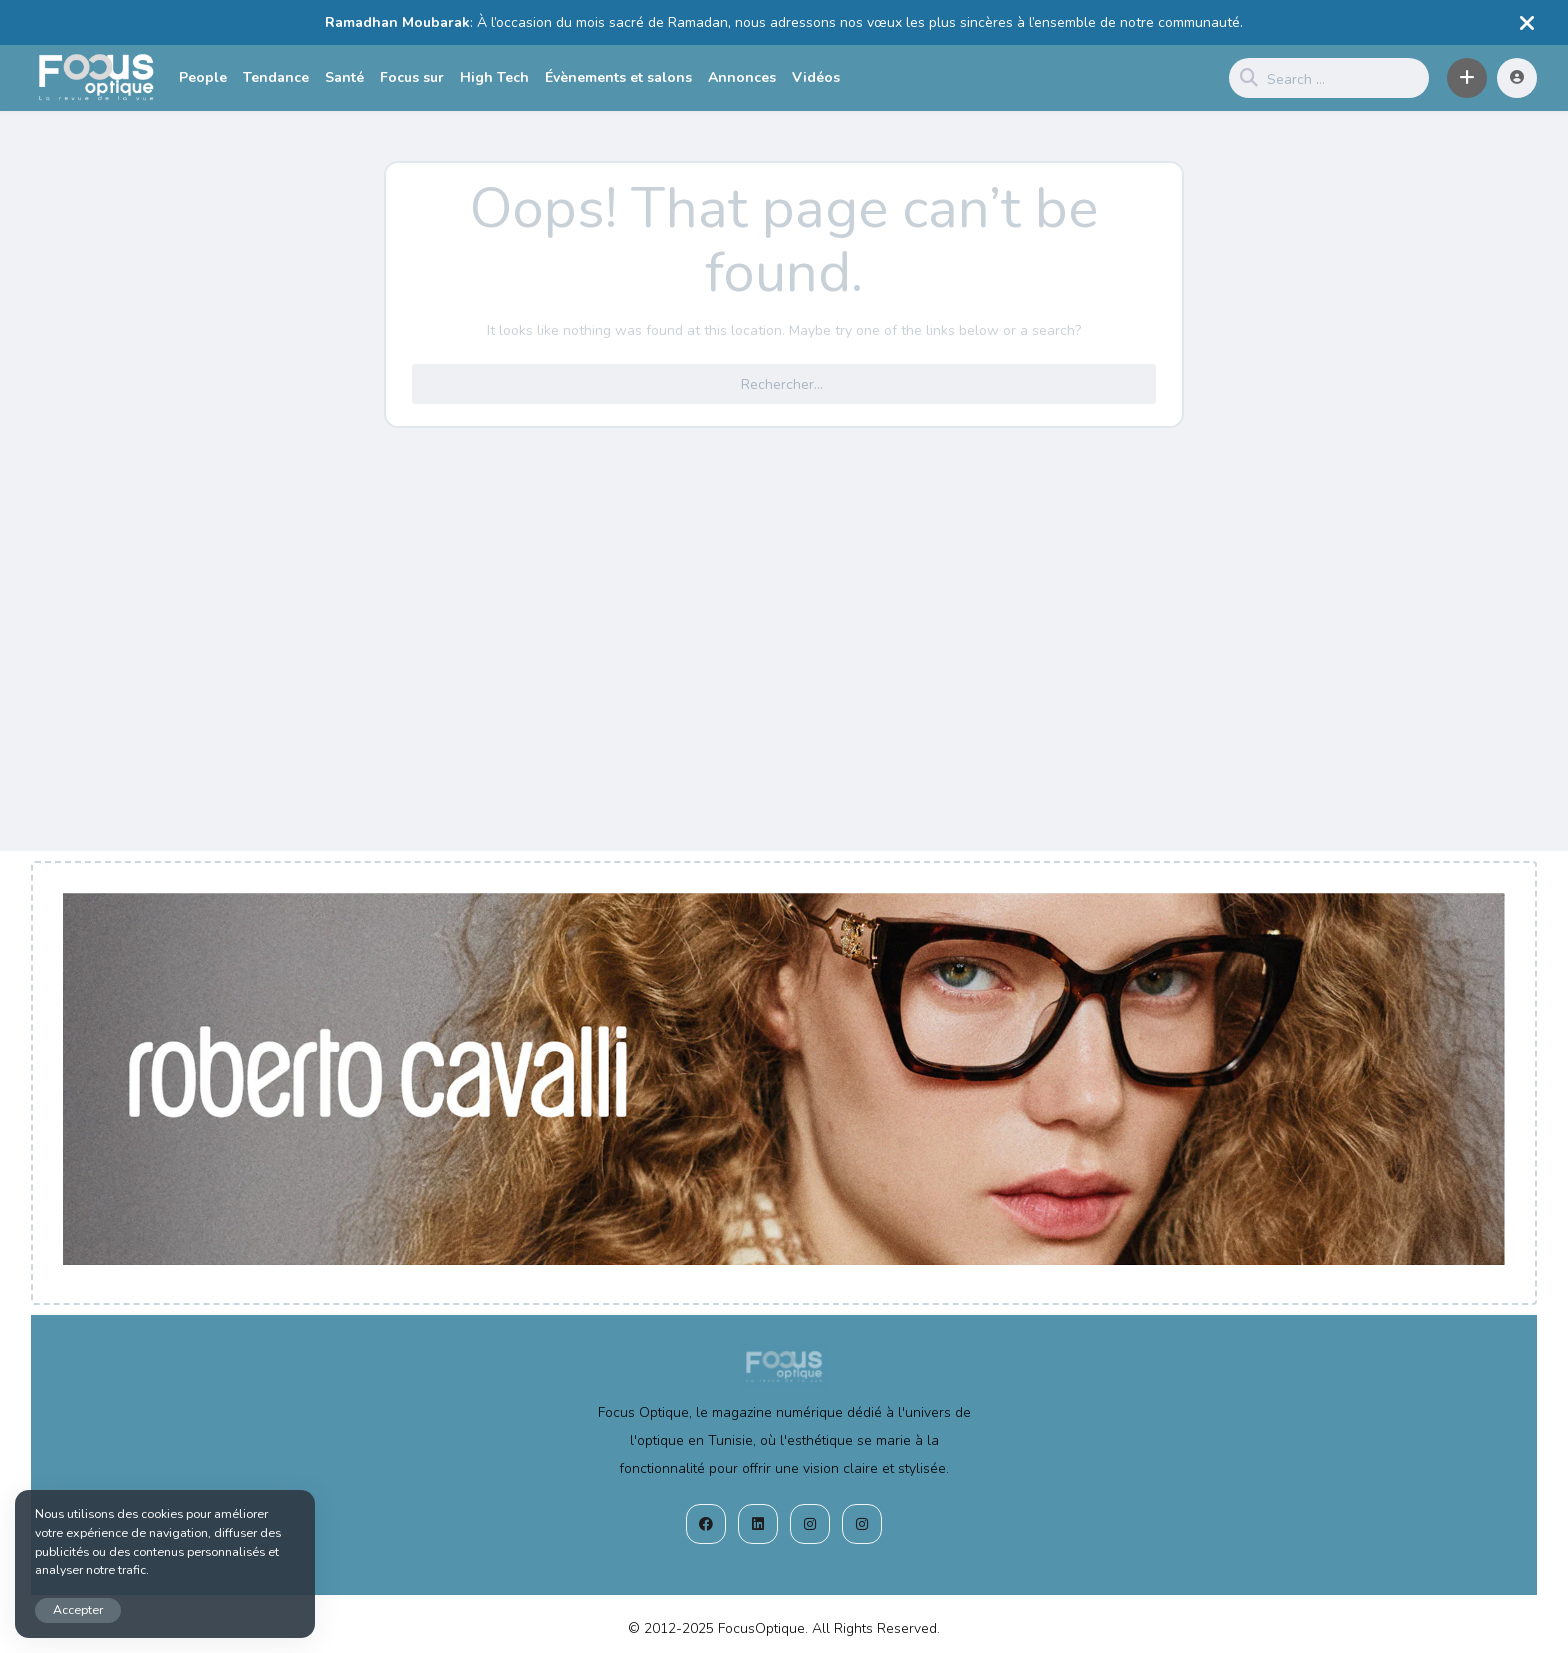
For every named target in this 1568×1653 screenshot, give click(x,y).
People (203, 77)
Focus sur (412, 77)
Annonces (742, 77)
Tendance (276, 77)
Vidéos (816, 77)
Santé (344, 77)
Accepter (78, 1609)
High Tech (494, 77)
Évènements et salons (618, 77)
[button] (1467, 78)
